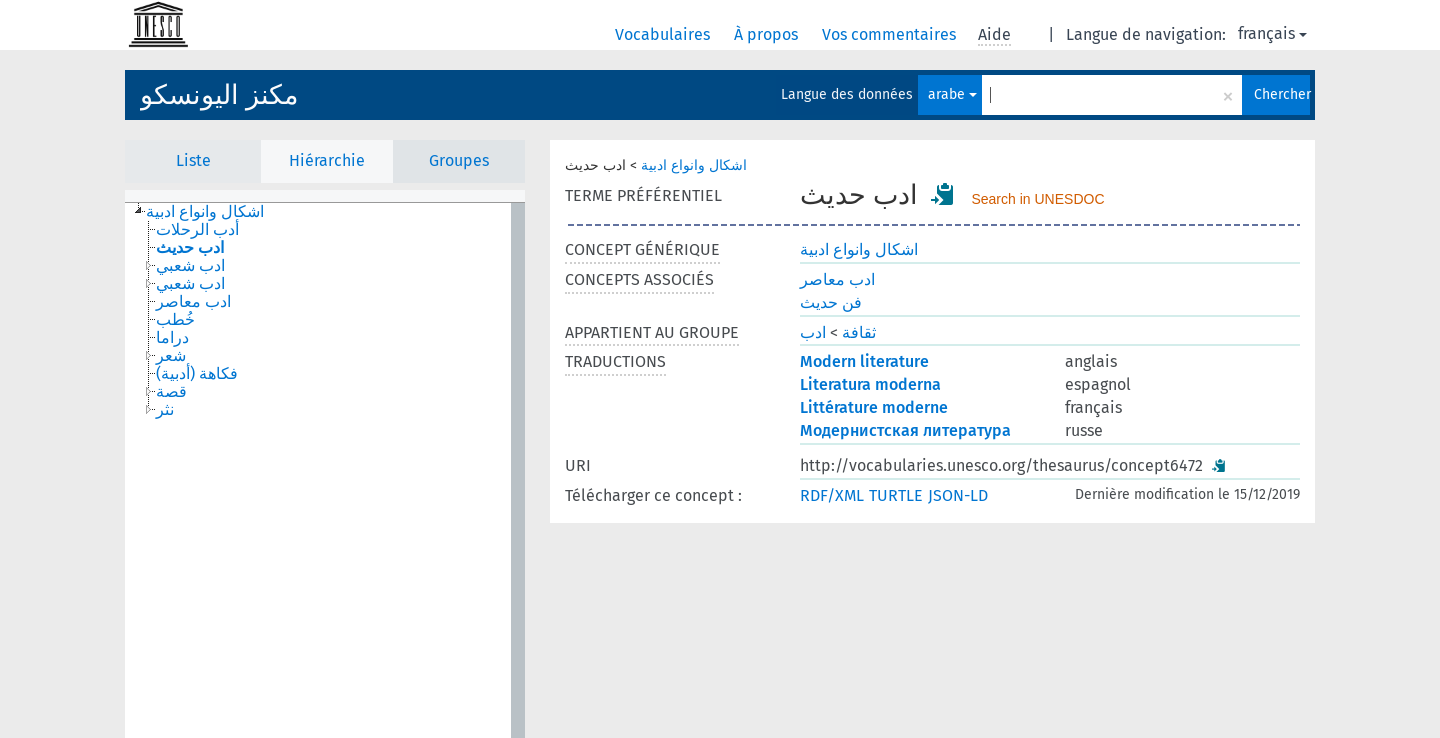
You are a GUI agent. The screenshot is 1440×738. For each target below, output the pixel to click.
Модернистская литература (905, 430)
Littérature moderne (874, 407)
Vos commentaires (891, 34)
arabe (952, 94)
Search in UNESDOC (1037, 199)
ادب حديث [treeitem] (190, 248)
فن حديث (831, 302)
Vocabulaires (664, 34)
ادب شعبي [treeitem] (190, 266)
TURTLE (896, 495)
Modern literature (864, 361)
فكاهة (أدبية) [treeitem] (197, 374)
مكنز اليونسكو (219, 95)
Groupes (459, 160)
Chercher (1282, 94)
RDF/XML (832, 495)
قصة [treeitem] (171, 392)
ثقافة (859, 332)
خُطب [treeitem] (175, 320)
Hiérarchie (327, 160)
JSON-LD (958, 495)
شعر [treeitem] (171, 356)
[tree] (325, 470)
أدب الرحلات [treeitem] (197, 230)
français (1272, 33)
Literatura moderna (870, 384)
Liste (193, 160)
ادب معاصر (837, 279)
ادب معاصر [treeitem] (193, 302)
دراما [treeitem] (172, 338)
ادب (813, 332)
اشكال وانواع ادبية (694, 165)
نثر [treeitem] (165, 410)
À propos (768, 34)
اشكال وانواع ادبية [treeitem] (205, 212)
